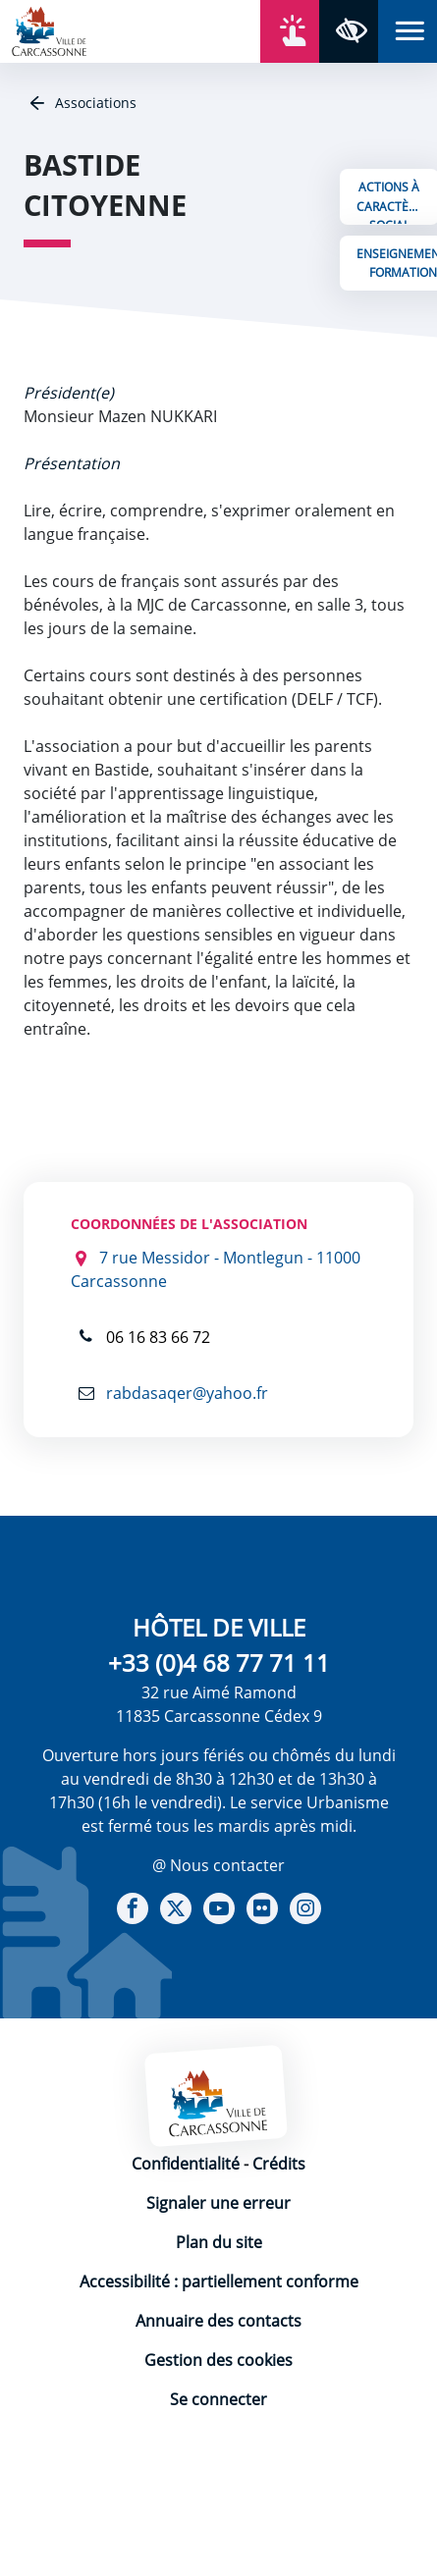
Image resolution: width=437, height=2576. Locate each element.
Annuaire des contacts (218, 2321)
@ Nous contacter (218, 1865)
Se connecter (218, 2399)
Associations (94, 102)
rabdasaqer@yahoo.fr (185, 1393)
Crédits (278, 2163)
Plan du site (219, 2242)
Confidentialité (186, 2163)
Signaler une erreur (218, 2203)
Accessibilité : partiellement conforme (219, 2281)
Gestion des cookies (218, 2360)
